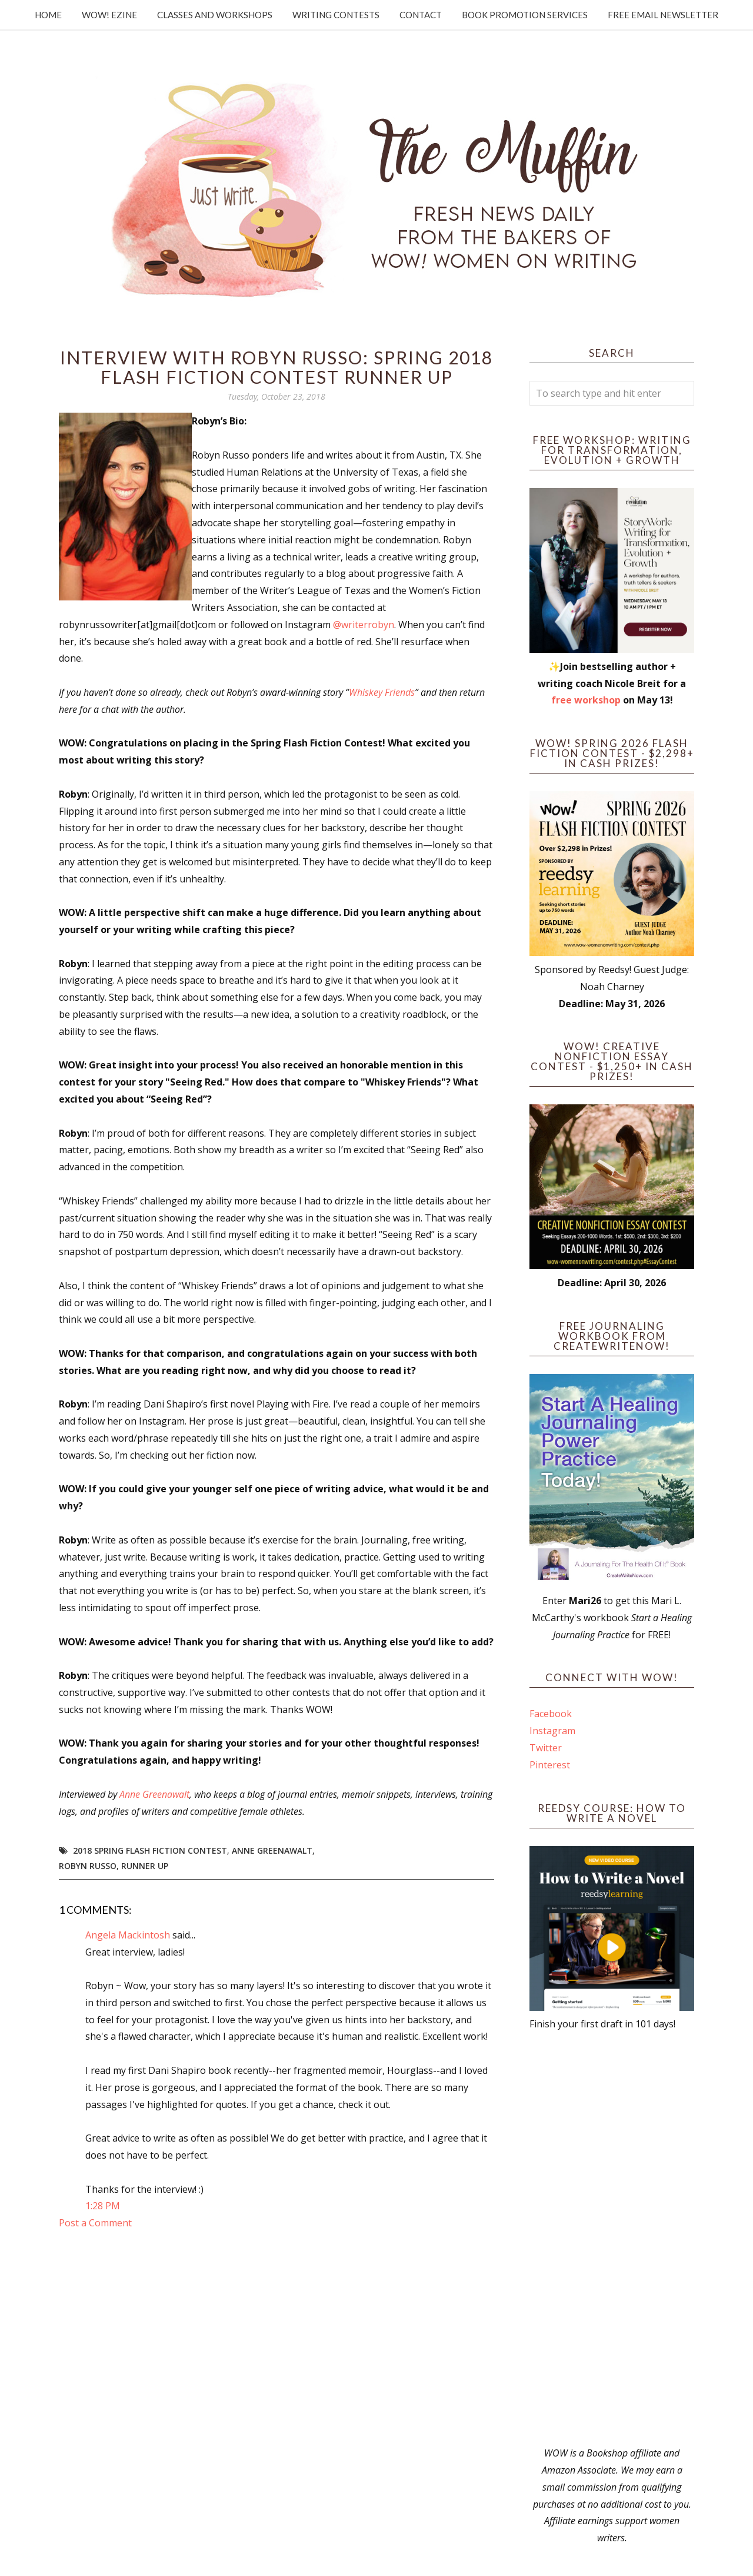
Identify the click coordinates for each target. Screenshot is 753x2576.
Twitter (545, 1747)
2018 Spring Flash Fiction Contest (150, 1850)
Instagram (552, 1730)
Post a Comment (95, 2222)
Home (48, 14)
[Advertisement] (611, 2238)
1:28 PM (102, 2205)
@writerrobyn (363, 624)
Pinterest (549, 1764)
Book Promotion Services (525, 14)
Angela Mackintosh (127, 1934)
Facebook (550, 1713)
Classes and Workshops (214, 14)
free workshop (586, 699)
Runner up (144, 1865)
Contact (420, 14)
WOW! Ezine (109, 14)
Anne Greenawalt (154, 1794)
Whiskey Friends (382, 692)
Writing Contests (335, 14)
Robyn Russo (87, 1865)
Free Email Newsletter (663, 14)
